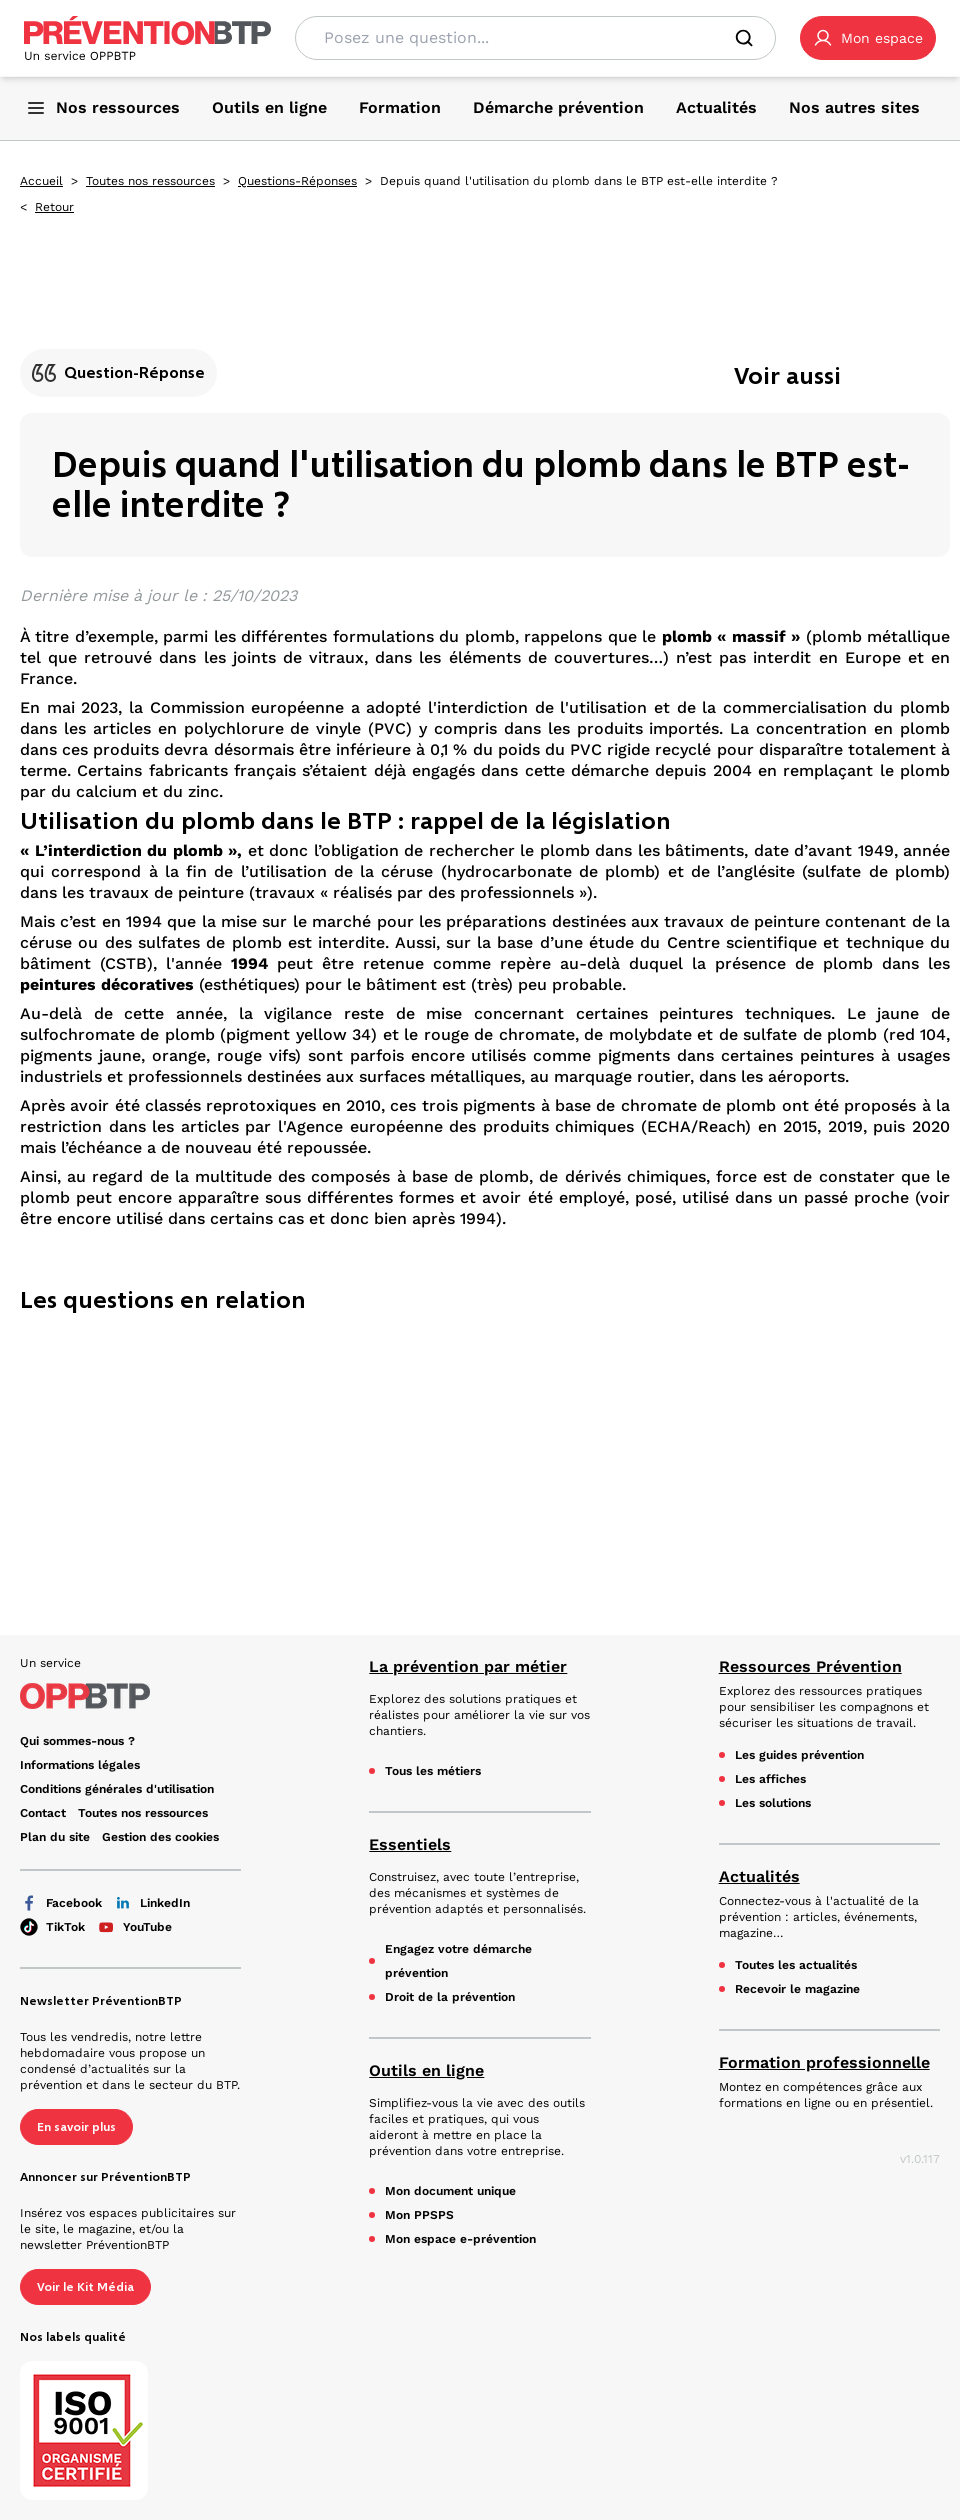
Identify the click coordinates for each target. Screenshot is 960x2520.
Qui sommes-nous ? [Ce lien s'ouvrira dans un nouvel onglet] (77, 1741)
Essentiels (410, 1844)
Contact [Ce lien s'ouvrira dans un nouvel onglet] (43, 1813)
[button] (868, 38)
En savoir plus (76, 2127)
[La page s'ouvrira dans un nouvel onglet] (868, 38)
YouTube (134, 1927)
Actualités (759, 1876)
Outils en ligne (426, 2070)
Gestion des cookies (160, 1837)
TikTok (52, 1927)
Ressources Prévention (810, 1666)
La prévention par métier (468, 1666)
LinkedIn (152, 1903)
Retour (54, 207)
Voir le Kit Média (85, 2287)
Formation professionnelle (824, 2062)
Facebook (61, 1903)
